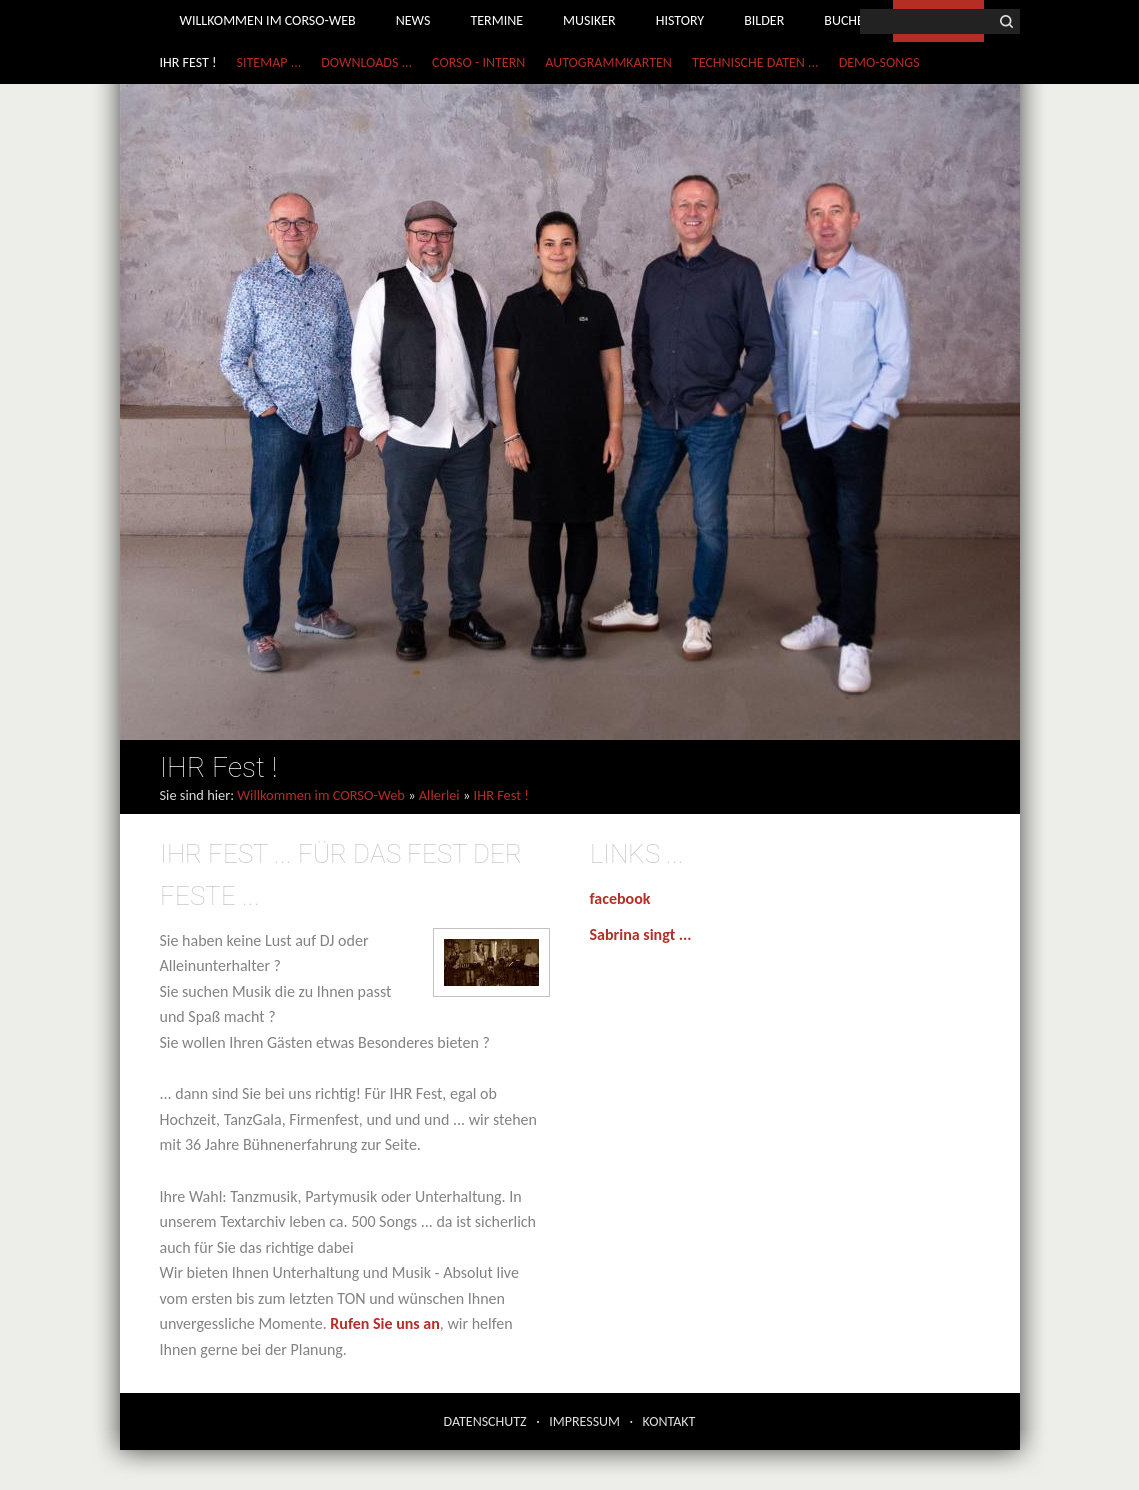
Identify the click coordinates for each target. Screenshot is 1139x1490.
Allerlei (439, 795)
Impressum (584, 1421)
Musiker (589, 20)
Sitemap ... (269, 62)
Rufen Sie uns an (384, 1323)
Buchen (848, 20)
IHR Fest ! (188, 62)
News (413, 20)
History (680, 20)
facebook (620, 898)
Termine (496, 20)
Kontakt (669, 1421)
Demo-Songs (879, 62)
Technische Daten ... (755, 62)
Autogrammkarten (608, 62)
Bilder (764, 20)
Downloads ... (366, 62)
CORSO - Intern (478, 62)
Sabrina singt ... (641, 934)
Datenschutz (485, 1421)
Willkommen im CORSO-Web (268, 20)
